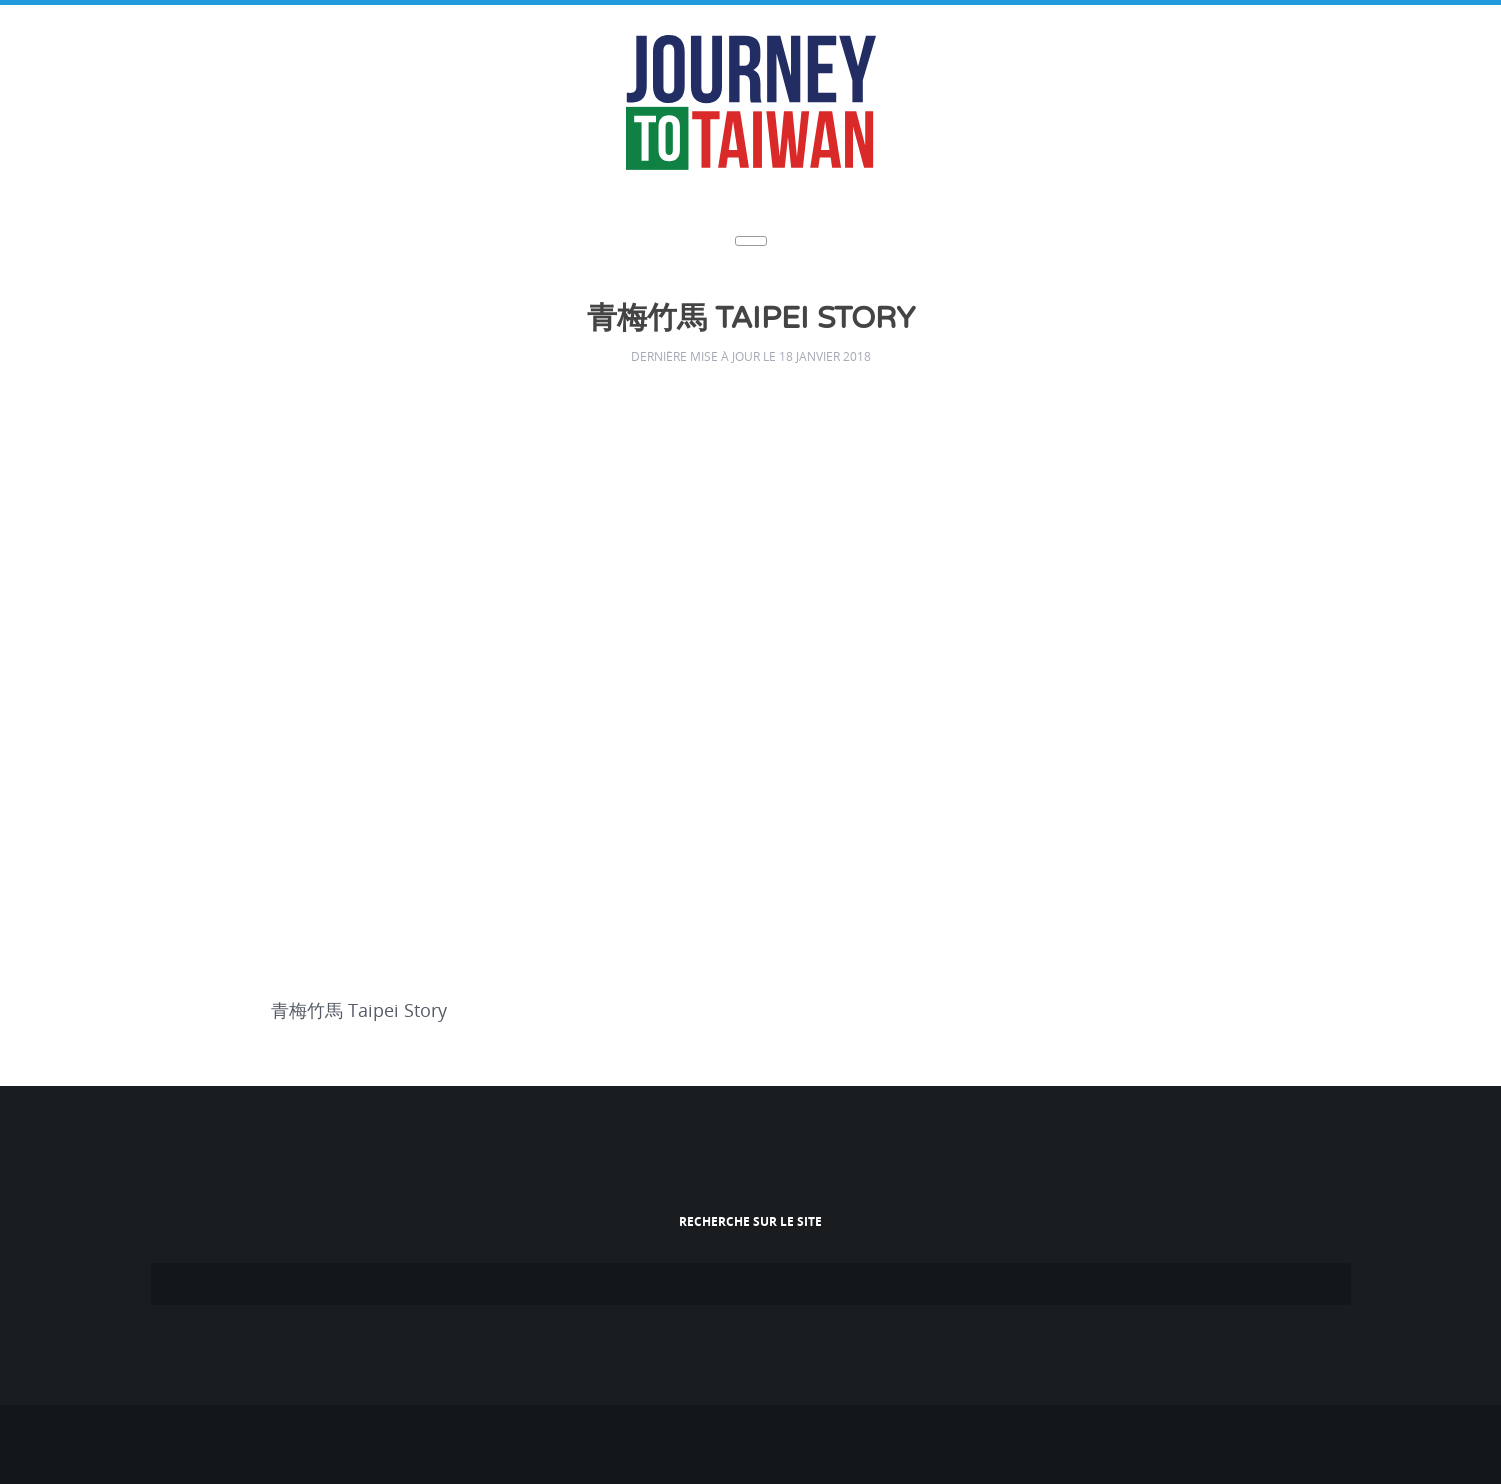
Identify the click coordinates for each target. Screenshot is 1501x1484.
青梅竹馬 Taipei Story (751, 318)
